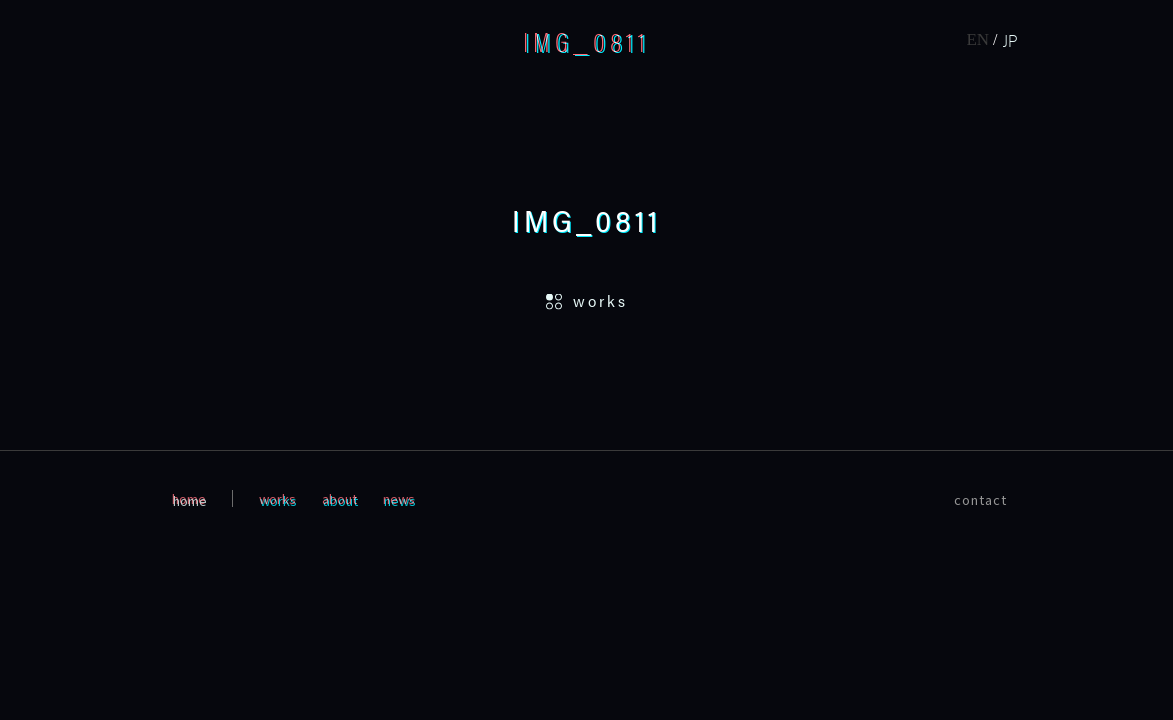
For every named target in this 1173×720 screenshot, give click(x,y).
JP (1010, 40)
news (399, 498)
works (277, 498)
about (339, 498)
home (189, 498)
